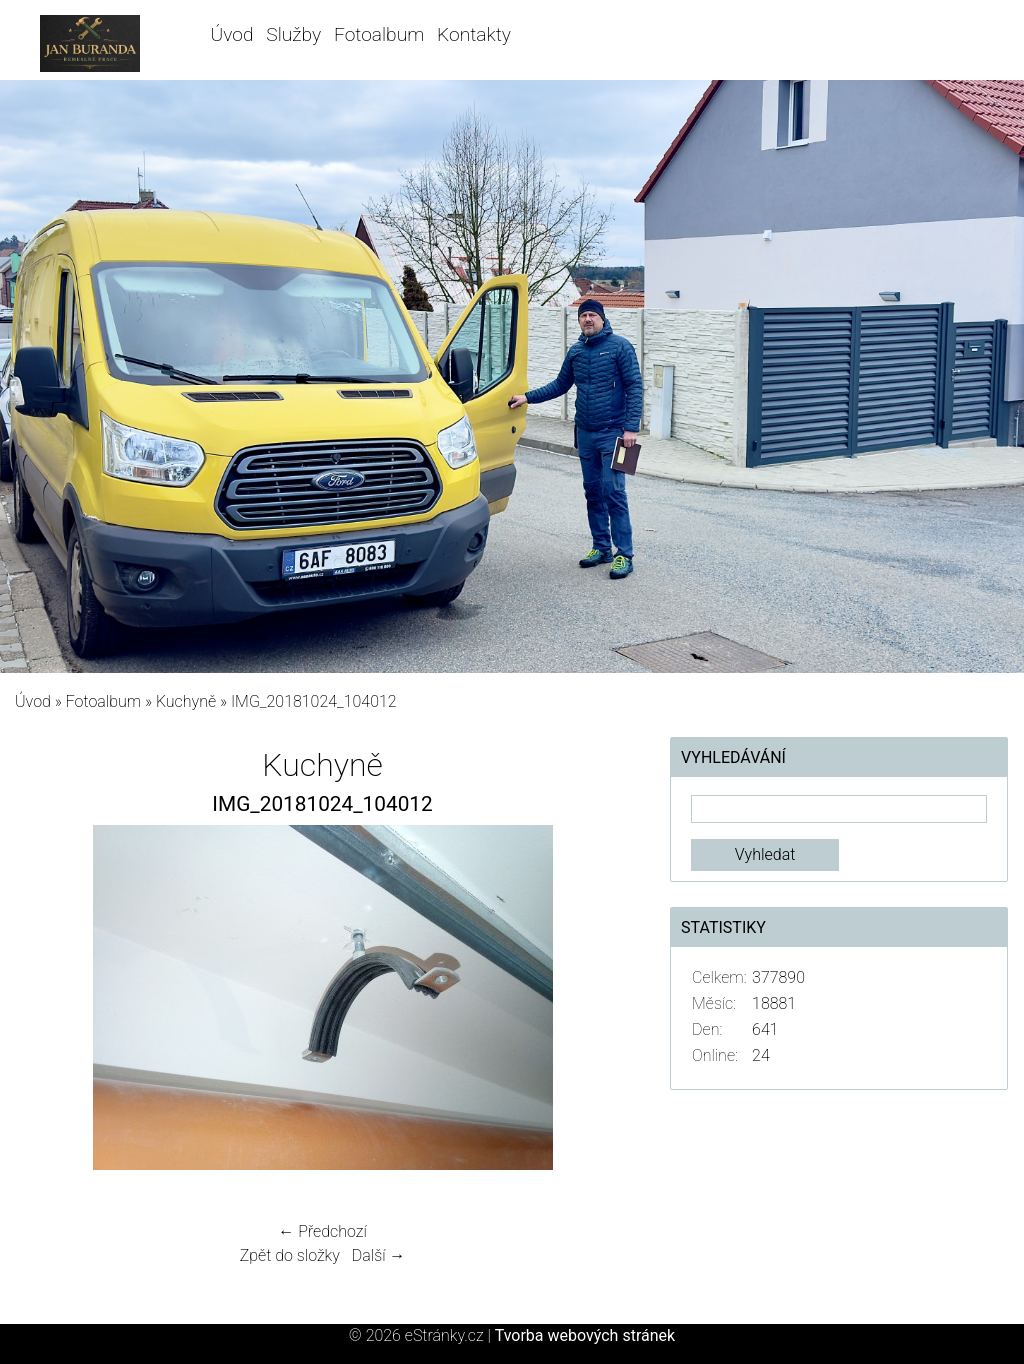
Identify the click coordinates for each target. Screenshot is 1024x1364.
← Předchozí (322, 1231)
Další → (379, 1255)
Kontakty (474, 34)
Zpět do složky (290, 1255)
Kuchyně (186, 701)
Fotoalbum (379, 34)
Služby (293, 34)
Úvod (232, 34)
